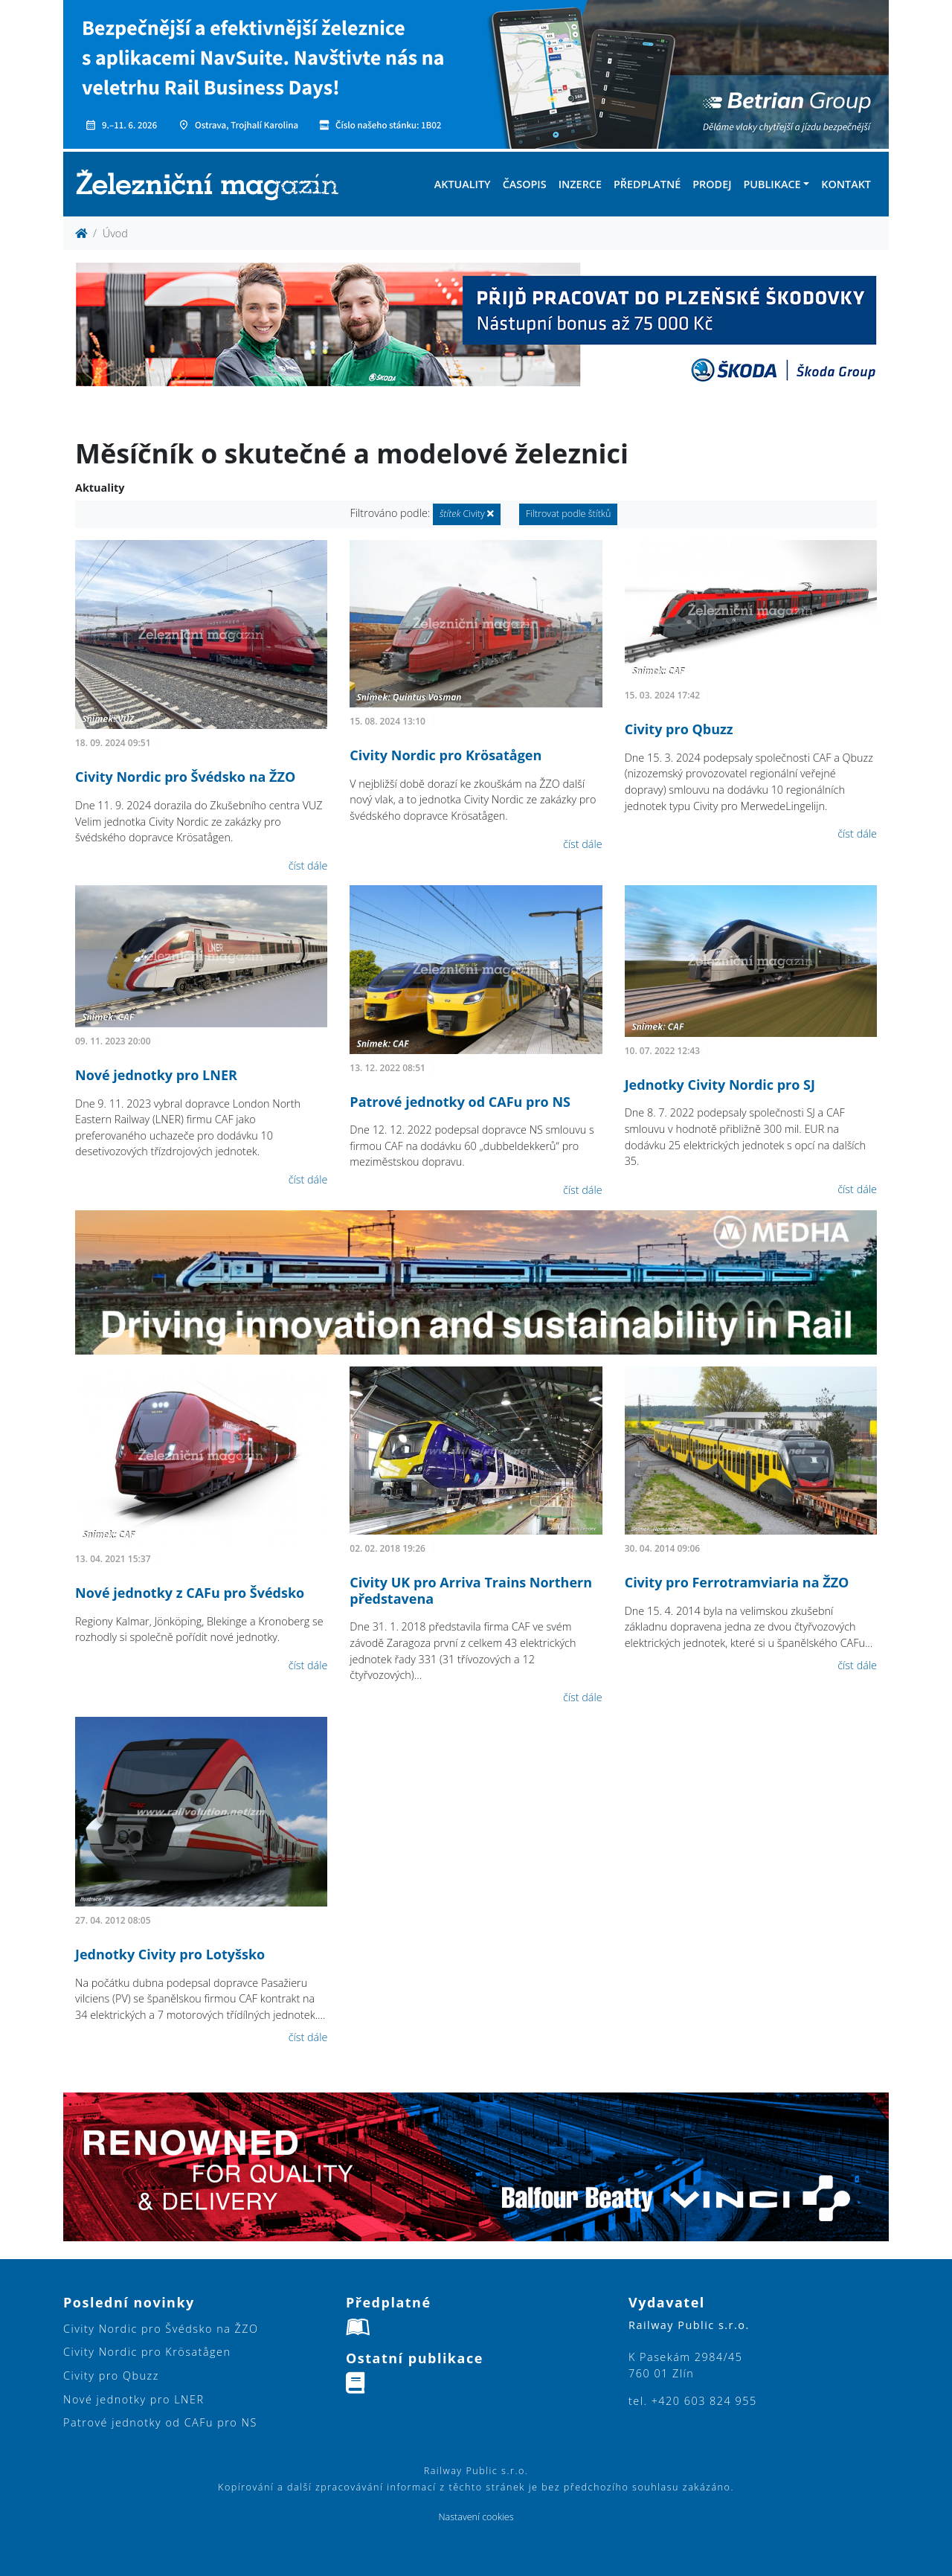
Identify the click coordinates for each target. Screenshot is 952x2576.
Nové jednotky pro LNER (156, 1075)
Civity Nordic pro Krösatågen (445, 755)
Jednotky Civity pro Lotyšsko (170, 1954)
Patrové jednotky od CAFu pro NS (460, 1102)
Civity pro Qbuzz (679, 729)
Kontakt (846, 184)
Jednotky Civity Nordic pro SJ (720, 1084)
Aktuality (462, 184)
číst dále (308, 865)
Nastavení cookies (475, 2517)
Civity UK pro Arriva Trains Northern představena (471, 1590)
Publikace (771, 184)
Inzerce (580, 184)
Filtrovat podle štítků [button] (568, 513)
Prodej (711, 184)
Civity (467, 513)
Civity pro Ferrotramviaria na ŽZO (737, 1582)
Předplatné (647, 184)
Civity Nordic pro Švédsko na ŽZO (185, 777)
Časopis (525, 184)
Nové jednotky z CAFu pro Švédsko (189, 1593)
